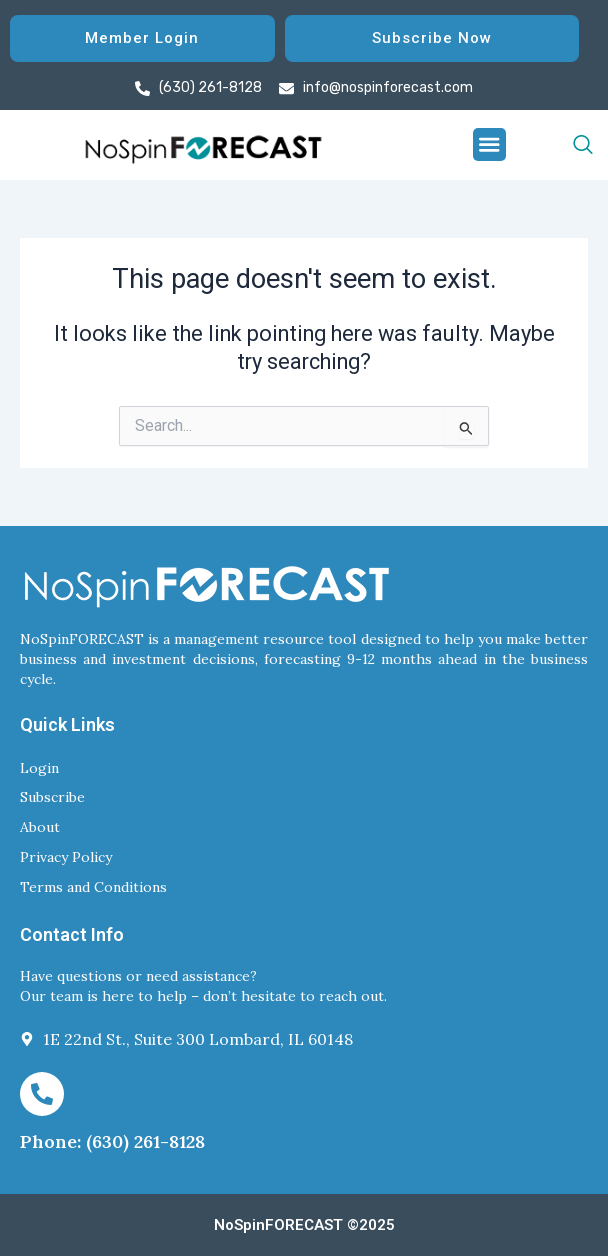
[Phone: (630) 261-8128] (42, 1094)
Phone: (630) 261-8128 (112, 1141)
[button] (490, 145)
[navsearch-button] (549, 145)
